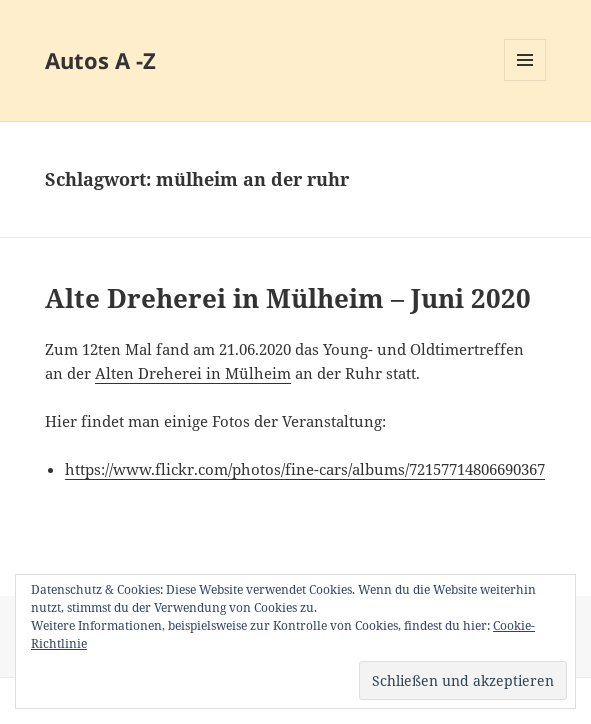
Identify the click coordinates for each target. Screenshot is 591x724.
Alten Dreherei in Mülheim (193, 373)
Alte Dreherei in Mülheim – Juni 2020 (288, 298)
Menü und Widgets (525, 80)
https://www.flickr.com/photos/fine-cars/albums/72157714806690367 (305, 469)
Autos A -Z (100, 60)
